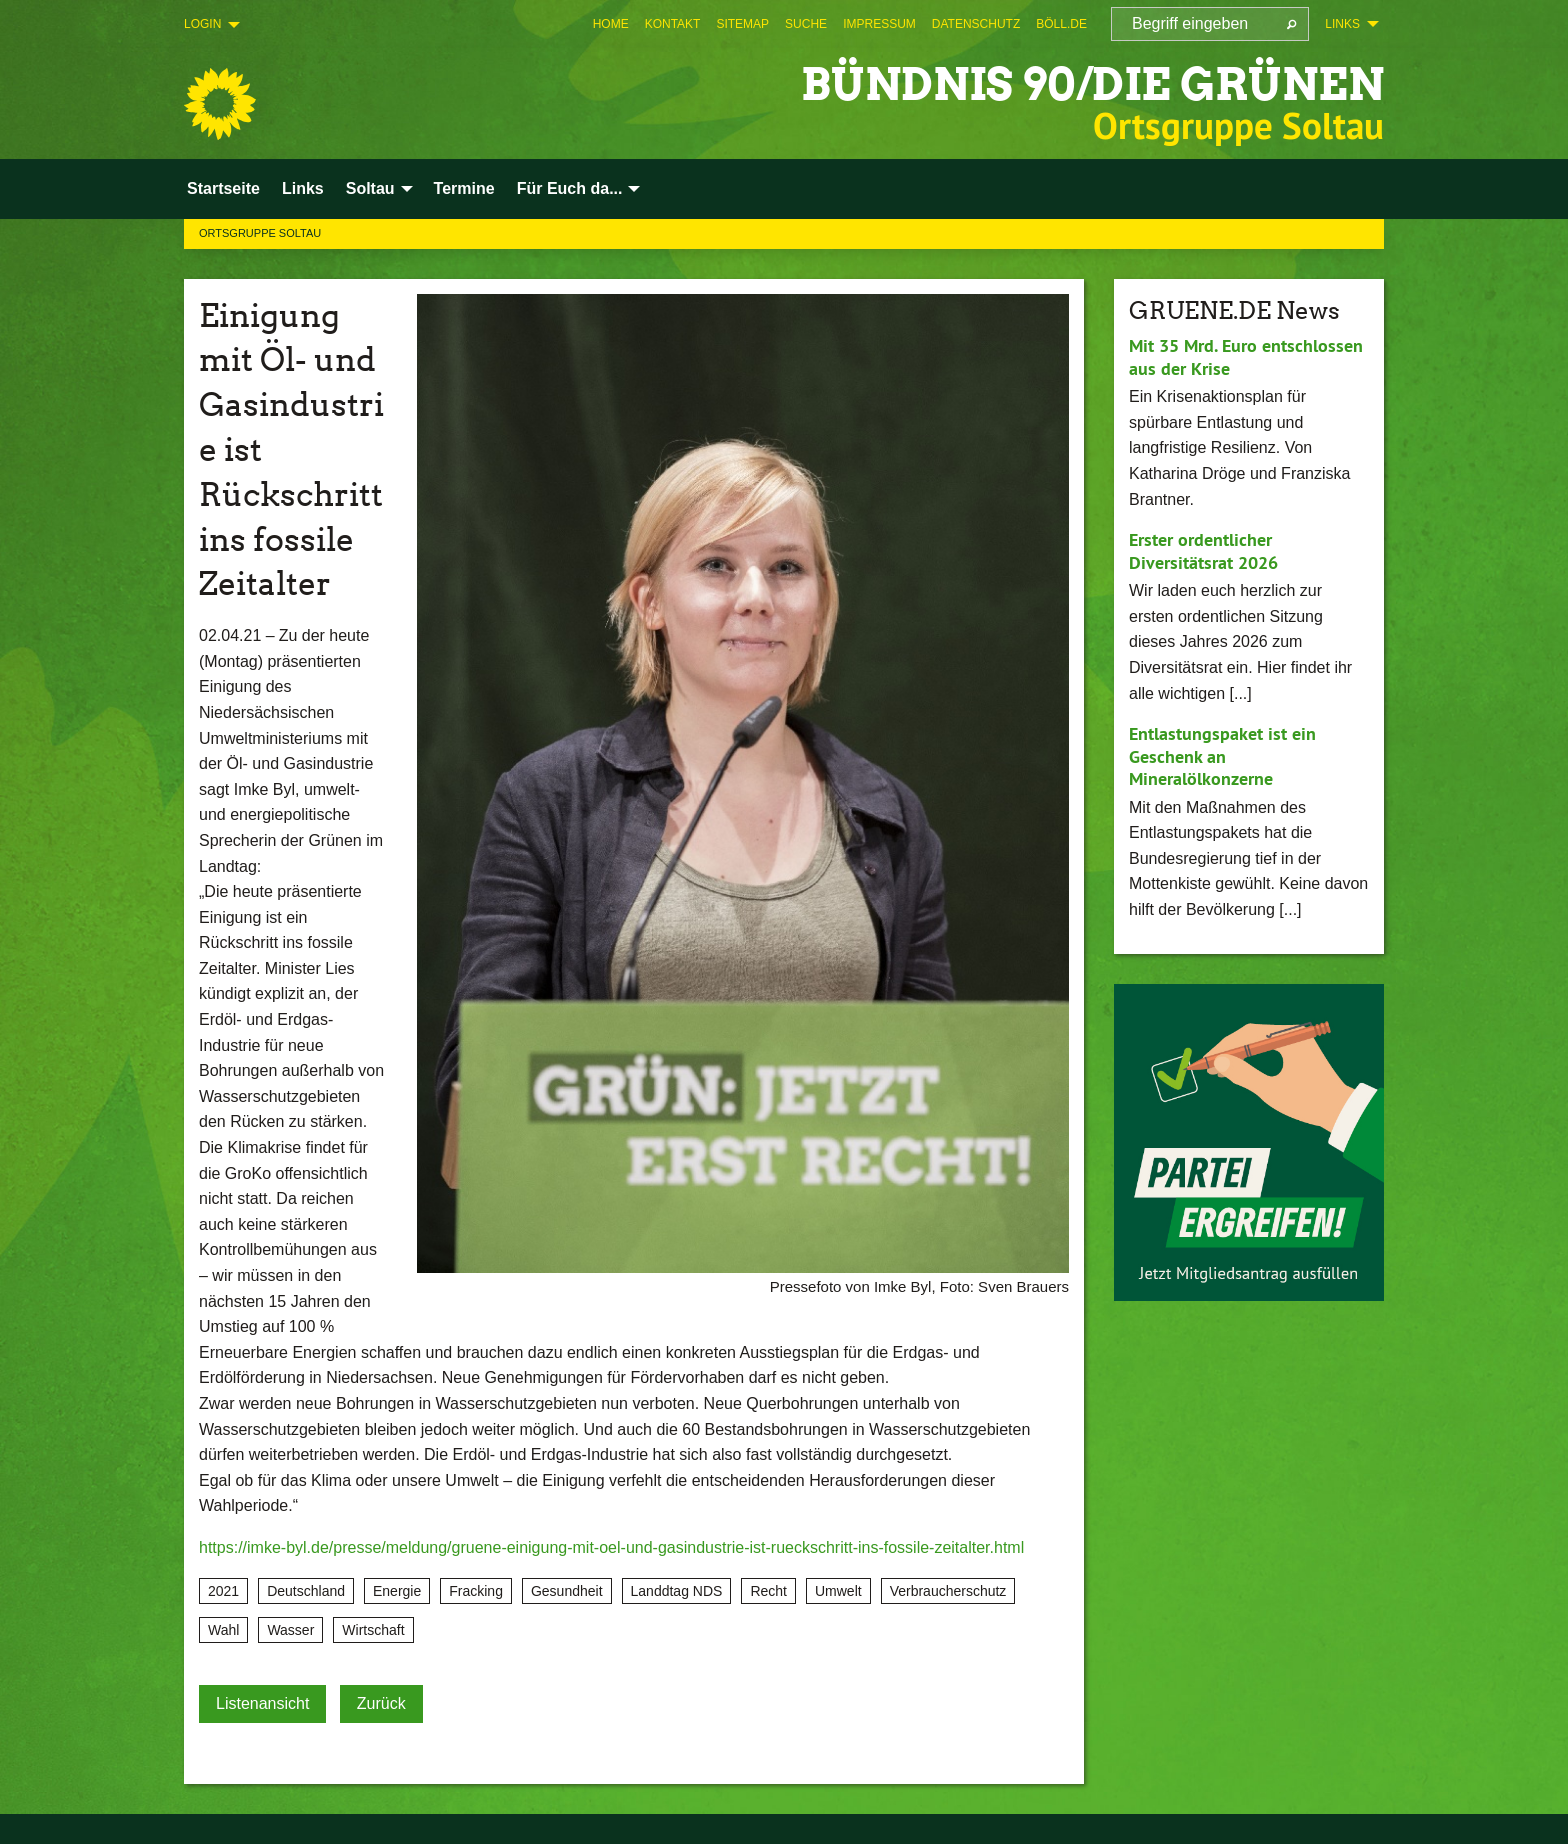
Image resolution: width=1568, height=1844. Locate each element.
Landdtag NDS (677, 1591)
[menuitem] (611, 24)
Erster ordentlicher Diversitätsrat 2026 (1203, 551)
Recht (768, 1591)
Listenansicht (262, 1703)
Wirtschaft (373, 1630)
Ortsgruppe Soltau (260, 233)
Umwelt (838, 1591)
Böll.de (1061, 24)
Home (611, 24)
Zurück (381, 1703)
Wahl (223, 1630)
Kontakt (673, 24)
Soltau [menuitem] (370, 188)
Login (202, 24)
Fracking (476, 1591)
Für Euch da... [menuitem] (570, 188)
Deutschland (306, 1591)
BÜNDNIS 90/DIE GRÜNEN (1092, 84)
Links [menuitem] (1342, 24)
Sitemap (742, 24)
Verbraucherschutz (948, 1591)
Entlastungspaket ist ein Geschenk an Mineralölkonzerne (1222, 756)
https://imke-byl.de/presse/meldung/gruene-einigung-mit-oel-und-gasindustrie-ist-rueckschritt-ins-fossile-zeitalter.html (611, 1547)
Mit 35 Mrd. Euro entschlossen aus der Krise (1246, 357)
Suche (806, 24)
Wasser (290, 1630)
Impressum (879, 24)
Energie (397, 1591)
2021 (223, 1591)
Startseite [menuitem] (223, 188)
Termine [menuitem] (464, 188)
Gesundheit (567, 1591)
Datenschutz (976, 24)
